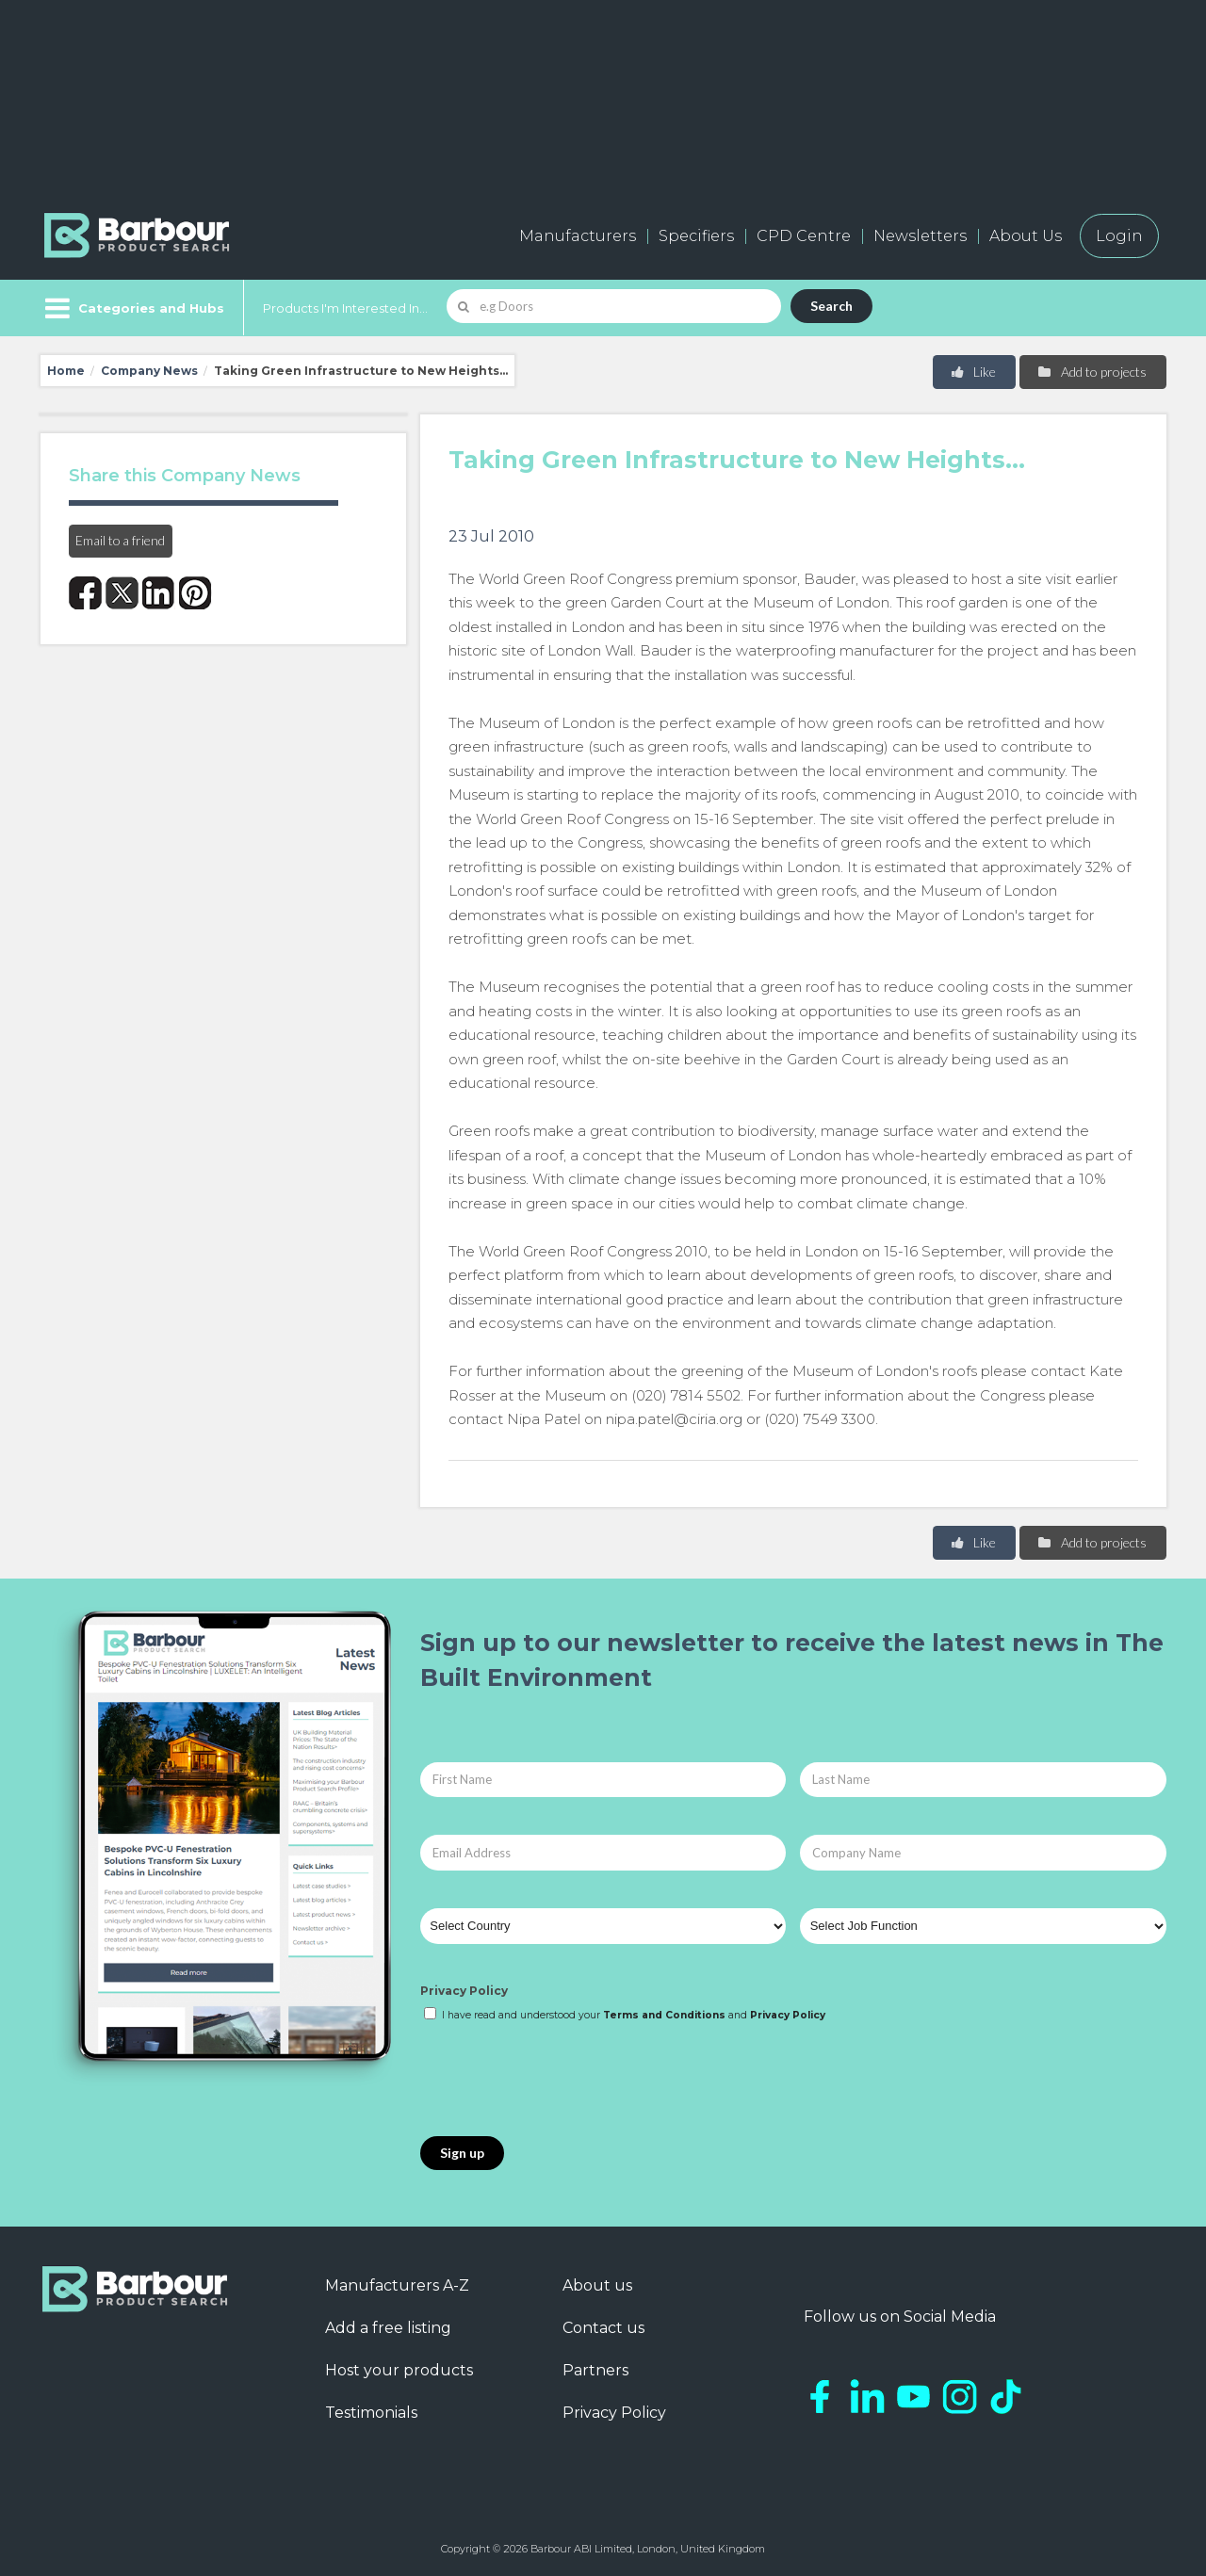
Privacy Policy (464, 1991)
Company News (149, 371)
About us (597, 2285)
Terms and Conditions (664, 2015)
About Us (1025, 236)
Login (1119, 236)
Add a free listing (388, 2328)
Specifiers (696, 236)
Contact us (603, 2328)
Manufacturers (577, 236)
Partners (595, 2370)
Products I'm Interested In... (345, 308)
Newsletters (920, 236)
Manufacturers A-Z (397, 2285)
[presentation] (563, 2080)
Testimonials (371, 2413)
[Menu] (132, 308)
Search (831, 306)
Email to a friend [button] (120, 540)
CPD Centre (804, 236)
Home (66, 371)
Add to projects (1091, 372)
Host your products (399, 2370)
